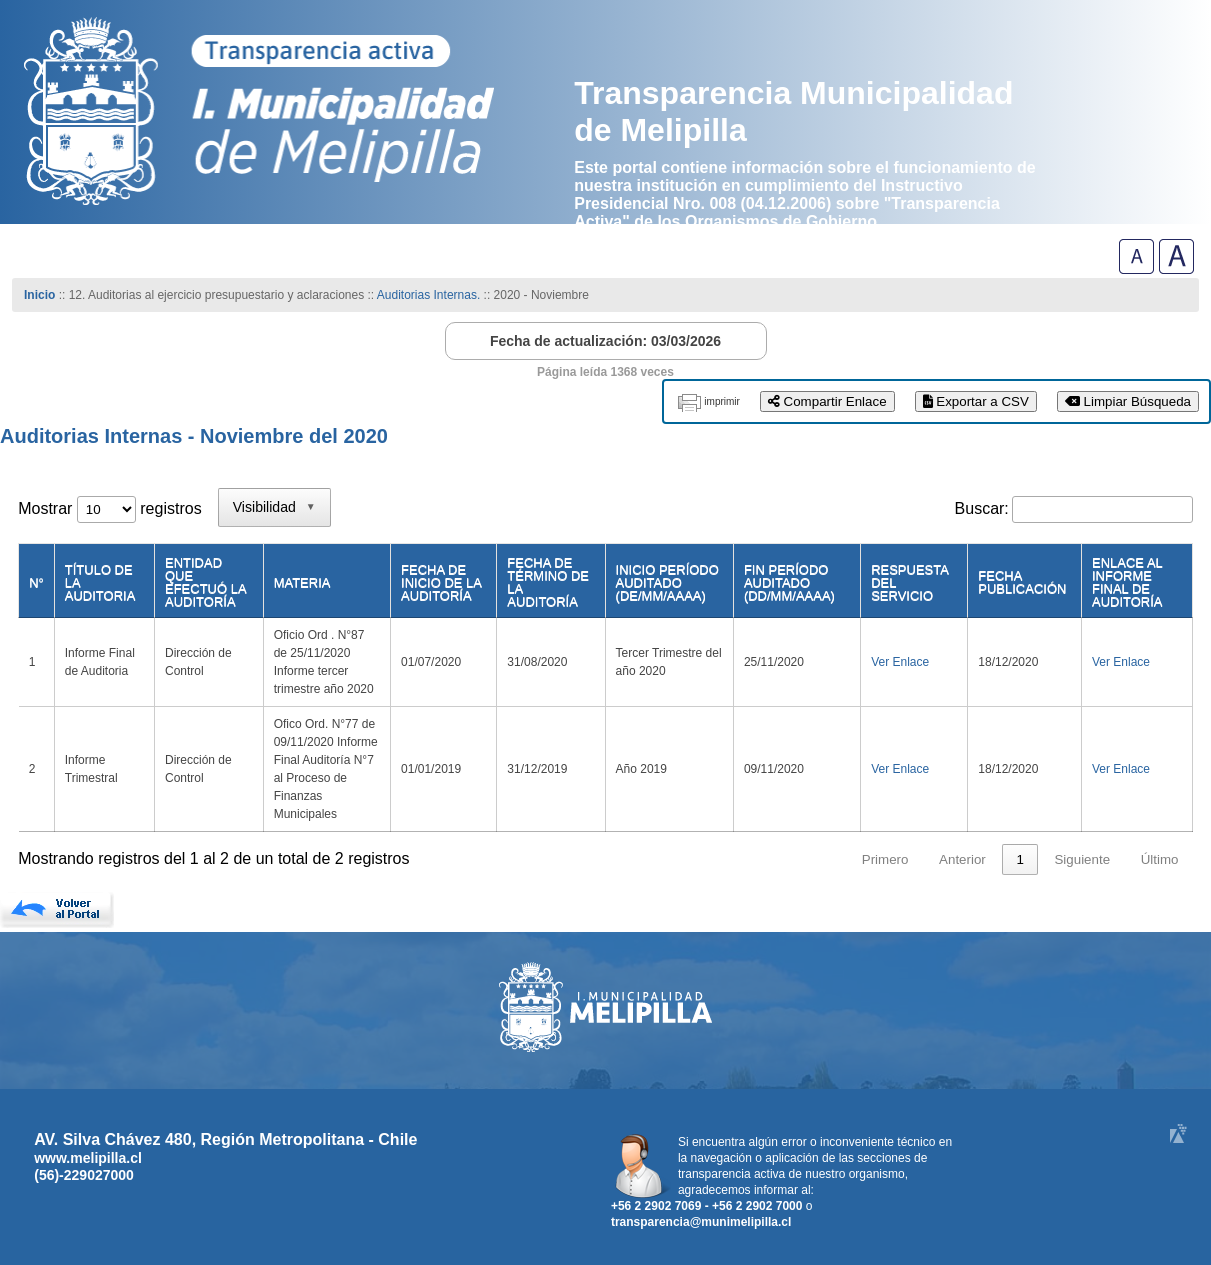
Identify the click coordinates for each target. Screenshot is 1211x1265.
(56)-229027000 (84, 1175)
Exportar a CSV (976, 401)
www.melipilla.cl (88, 1158)
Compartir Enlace (827, 401)
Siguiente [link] (1082, 859)
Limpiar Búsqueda (1128, 401)
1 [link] (1019, 859)
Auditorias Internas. (428, 295)
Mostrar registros (109, 508)
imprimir (722, 401)
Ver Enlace (900, 662)
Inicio (39, 295)
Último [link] (1160, 859)
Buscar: (982, 508)
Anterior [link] (962, 859)
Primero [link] (885, 859)
